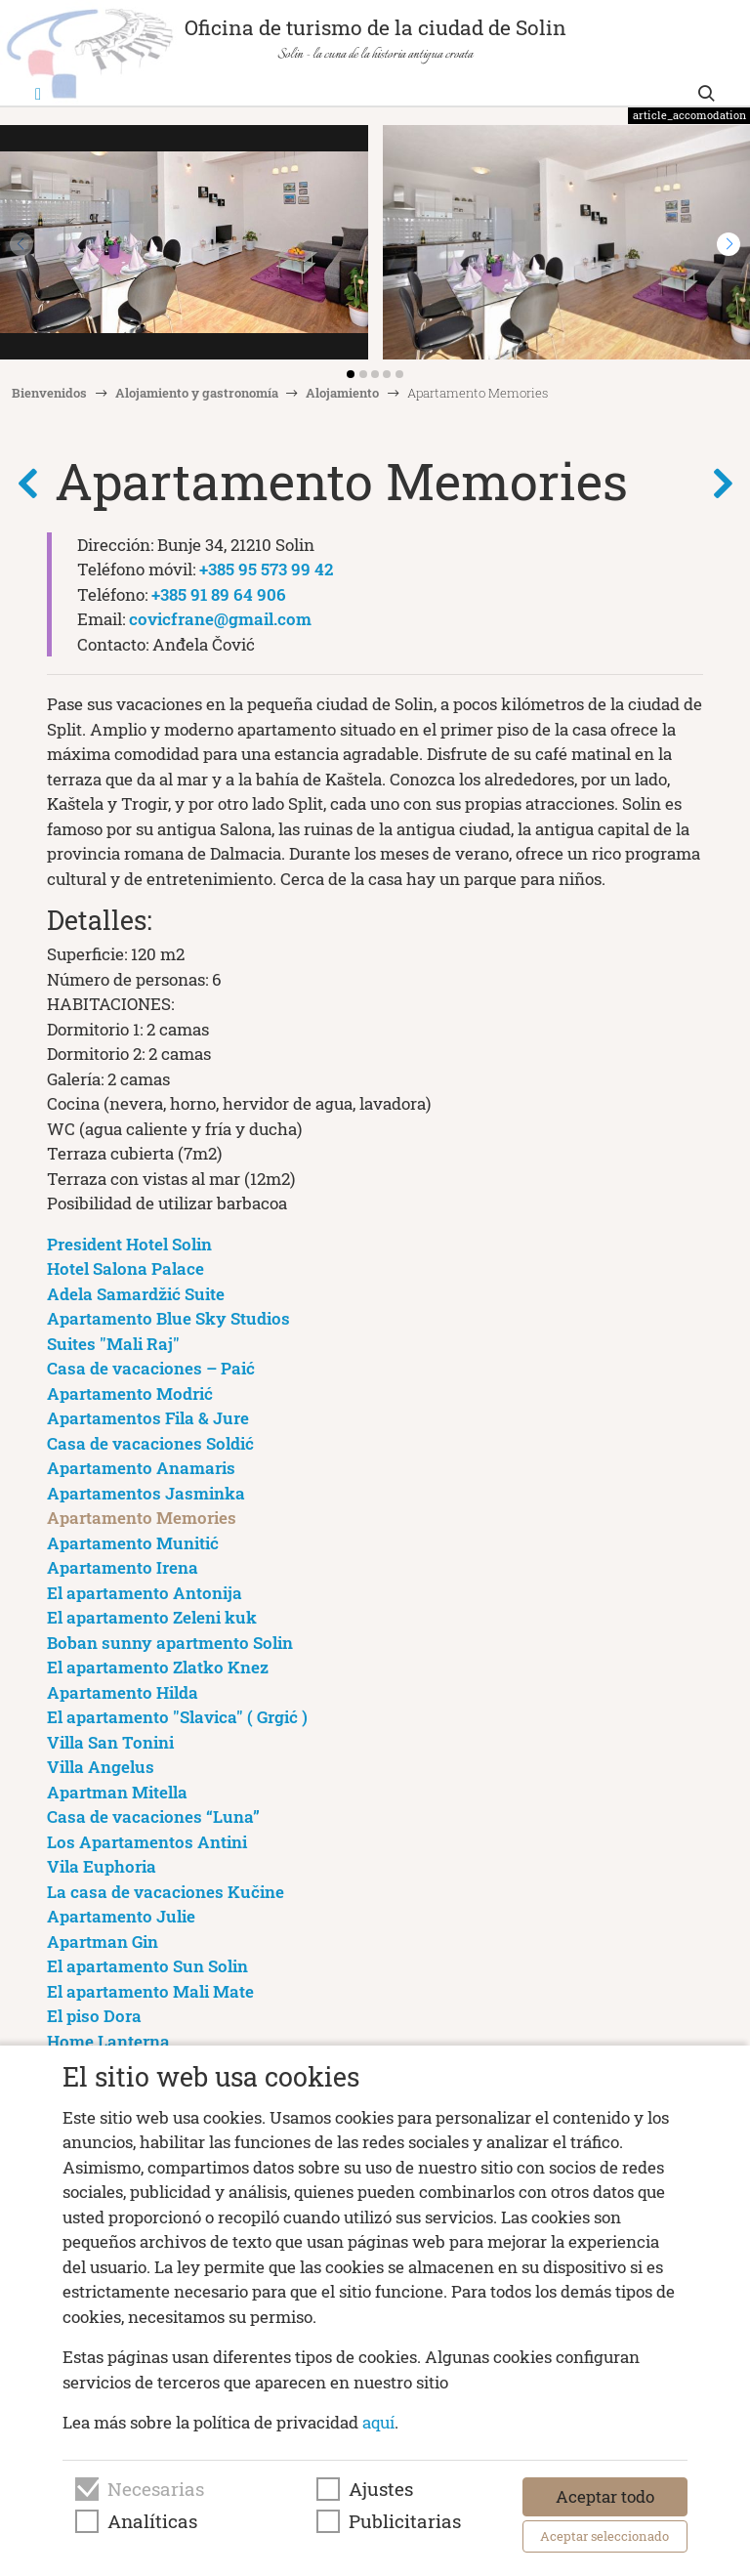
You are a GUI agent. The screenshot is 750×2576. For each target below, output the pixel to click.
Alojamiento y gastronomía (196, 392)
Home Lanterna (108, 2041)
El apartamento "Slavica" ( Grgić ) (177, 1717)
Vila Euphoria (101, 1866)
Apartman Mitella (117, 1792)
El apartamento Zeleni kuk (152, 1617)
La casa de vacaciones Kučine (165, 1891)
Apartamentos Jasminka (146, 1493)
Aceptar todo (605, 2496)
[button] (728, 244)
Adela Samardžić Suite (136, 1294)
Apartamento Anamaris (141, 1468)
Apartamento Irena (122, 1567)
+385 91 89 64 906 (218, 594)
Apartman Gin (102, 1941)
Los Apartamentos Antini (147, 1842)
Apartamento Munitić (133, 1543)
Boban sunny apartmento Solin (170, 1642)
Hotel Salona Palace (125, 1268)
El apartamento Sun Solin (147, 1966)
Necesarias (155, 2489)
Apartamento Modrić (130, 1393)
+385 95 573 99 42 (266, 569)
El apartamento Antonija (144, 1593)
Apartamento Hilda (122, 1692)
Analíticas (152, 2521)
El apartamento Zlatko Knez (158, 1667)
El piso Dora (94, 2016)
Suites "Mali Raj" (113, 1343)
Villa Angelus (100, 1766)
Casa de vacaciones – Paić (151, 1368)
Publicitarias (405, 2521)
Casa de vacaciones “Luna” (153, 1816)
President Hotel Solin (129, 1244)
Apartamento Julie (121, 1916)
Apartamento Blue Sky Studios (168, 1318)
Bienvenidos (49, 392)
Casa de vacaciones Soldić (150, 1443)
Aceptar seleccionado (604, 2536)
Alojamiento (342, 392)
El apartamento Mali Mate (150, 1991)
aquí (378, 2422)
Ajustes (381, 2489)
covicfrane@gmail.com (220, 619)
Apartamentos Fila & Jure (148, 1418)
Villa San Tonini (110, 1742)
